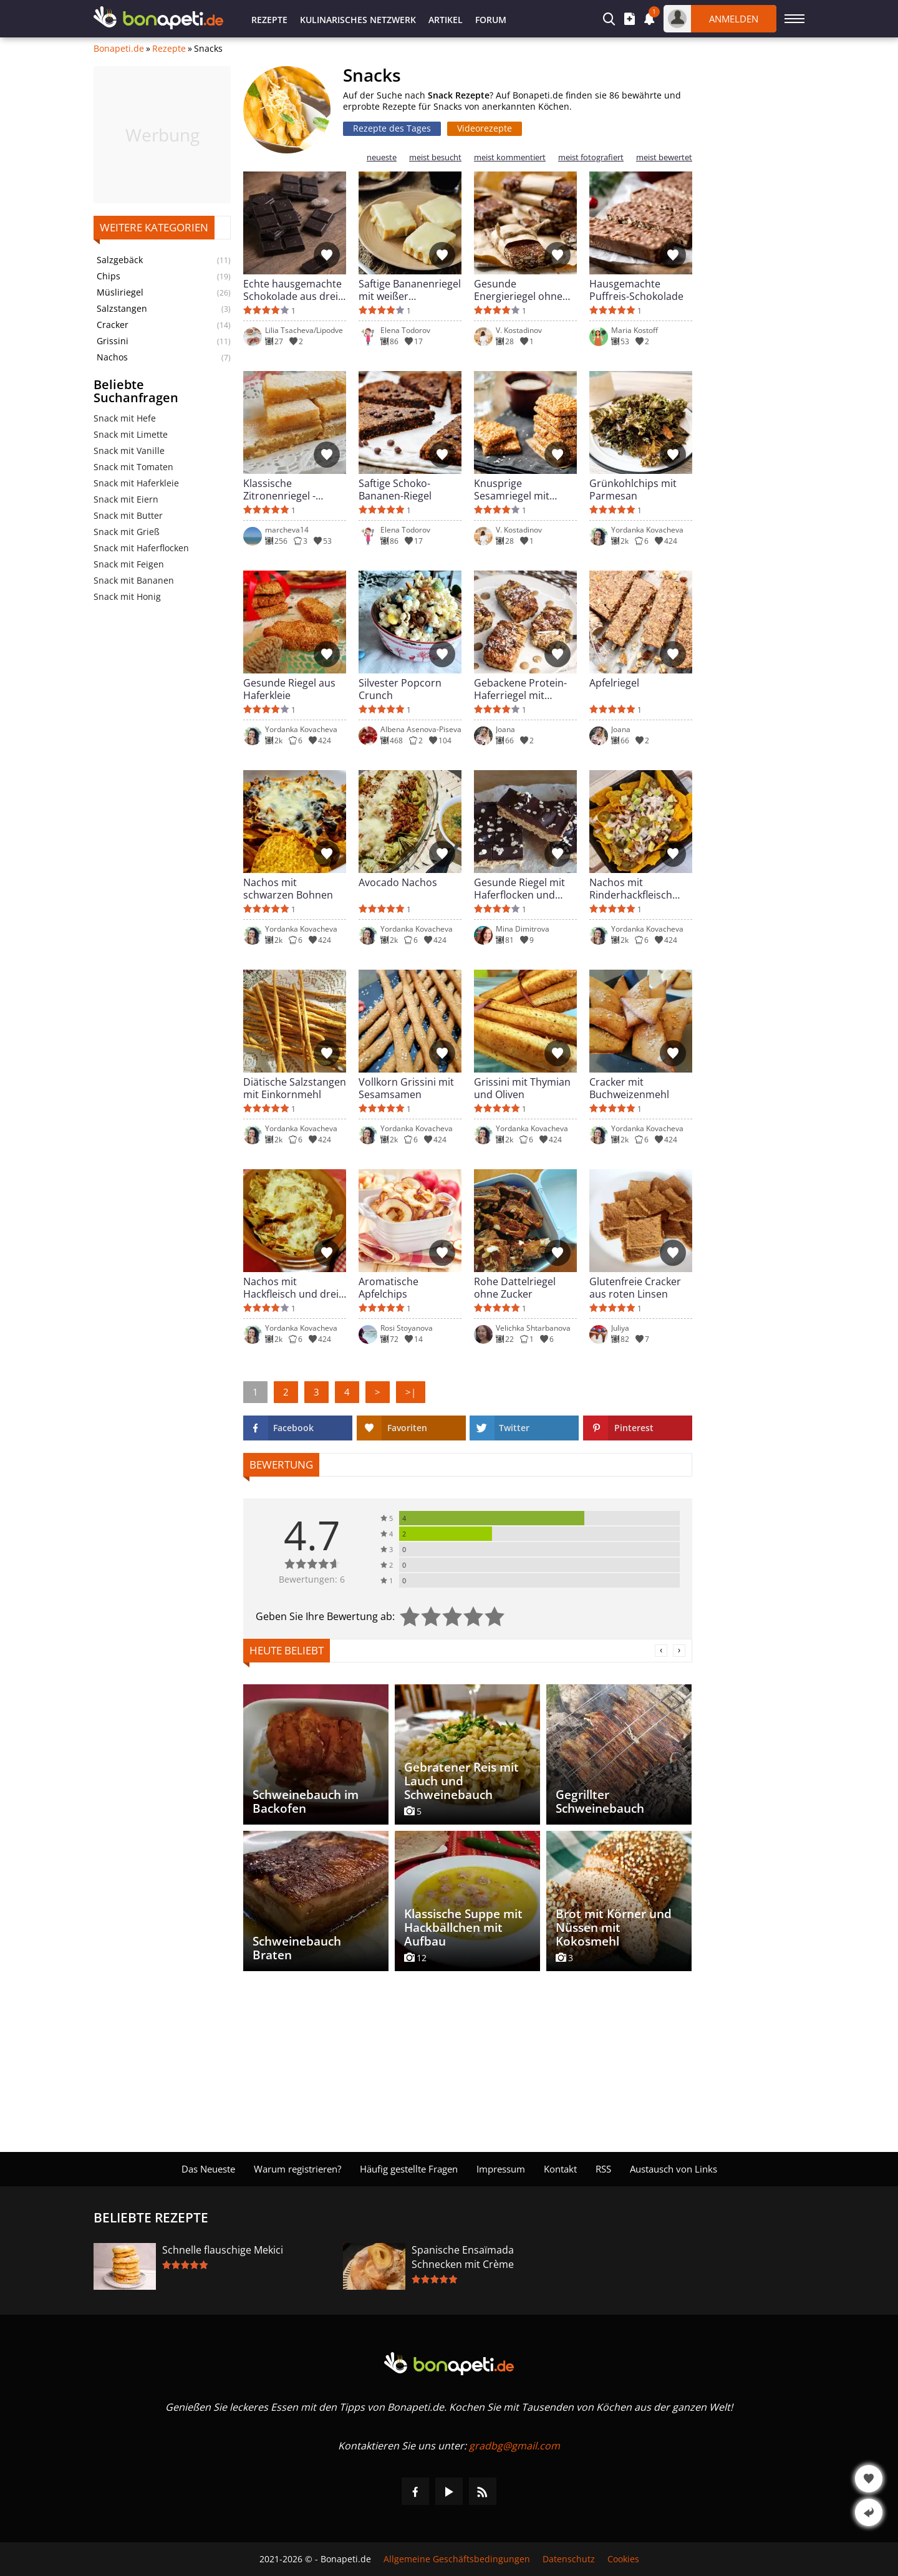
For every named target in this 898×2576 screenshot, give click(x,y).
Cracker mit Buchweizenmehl (629, 1088)
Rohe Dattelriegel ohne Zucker (515, 1287)
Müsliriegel (120, 292)
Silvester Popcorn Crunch (400, 689)
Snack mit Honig (127, 596)
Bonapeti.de (119, 49)
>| (410, 1392)
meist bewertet (664, 157)
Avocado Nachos (398, 882)
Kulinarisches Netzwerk (358, 20)
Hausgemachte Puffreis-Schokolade (636, 289)
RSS (603, 2169)
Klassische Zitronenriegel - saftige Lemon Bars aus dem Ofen (288, 489)
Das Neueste (208, 2169)
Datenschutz (569, 2559)
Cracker (112, 325)
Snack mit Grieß (127, 532)
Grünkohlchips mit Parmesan (633, 489)
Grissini (112, 341)
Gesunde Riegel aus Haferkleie (289, 689)
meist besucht (435, 157)
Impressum (500, 2169)
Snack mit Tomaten (133, 467)
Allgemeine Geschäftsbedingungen (457, 2559)
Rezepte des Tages (392, 128)
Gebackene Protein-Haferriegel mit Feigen (520, 689)
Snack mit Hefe (125, 418)
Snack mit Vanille (129, 450)
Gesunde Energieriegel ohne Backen (518, 289)
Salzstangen (122, 309)
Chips (108, 276)
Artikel (445, 20)
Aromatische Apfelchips (388, 1287)
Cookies (623, 2559)
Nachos (112, 357)
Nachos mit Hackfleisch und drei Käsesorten (291, 1287)
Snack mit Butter (128, 515)
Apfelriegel (614, 683)
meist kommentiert (510, 157)
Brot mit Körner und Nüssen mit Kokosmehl (614, 1927)
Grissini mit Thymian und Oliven (522, 1088)
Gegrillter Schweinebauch (600, 1801)
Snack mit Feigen (129, 564)
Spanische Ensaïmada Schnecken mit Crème (463, 2257)
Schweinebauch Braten (297, 1948)
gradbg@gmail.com (514, 2446)
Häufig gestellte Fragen (409, 2169)
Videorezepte (484, 128)
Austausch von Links (673, 2169)
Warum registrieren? (297, 2169)
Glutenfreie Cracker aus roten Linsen (635, 1287)
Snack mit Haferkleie (136, 483)
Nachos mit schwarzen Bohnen (288, 888)
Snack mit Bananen (134, 580)
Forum (490, 20)
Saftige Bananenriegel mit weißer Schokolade (410, 289)
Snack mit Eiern (126, 499)
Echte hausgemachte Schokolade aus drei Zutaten (292, 289)
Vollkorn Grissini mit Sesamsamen (406, 1088)
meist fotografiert (591, 157)
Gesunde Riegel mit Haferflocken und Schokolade (519, 888)
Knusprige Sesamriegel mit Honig (511, 489)
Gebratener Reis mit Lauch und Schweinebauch (461, 1781)
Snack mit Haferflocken (141, 548)
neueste (382, 157)
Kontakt (560, 2169)
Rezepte (269, 20)
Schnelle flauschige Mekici (222, 2250)
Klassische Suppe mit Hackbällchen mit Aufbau (463, 1927)
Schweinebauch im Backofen (306, 1801)
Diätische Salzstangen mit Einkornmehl (294, 1088)
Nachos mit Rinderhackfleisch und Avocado (630, 888)
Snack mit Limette (131, 434)
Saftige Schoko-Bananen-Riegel (395, 489)
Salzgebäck (120, 260)
